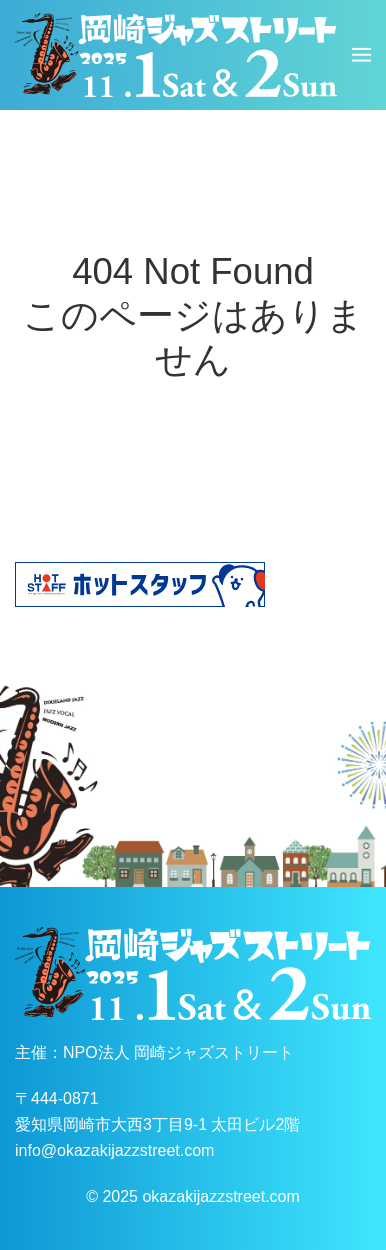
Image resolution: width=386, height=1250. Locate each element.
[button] (361, 55)
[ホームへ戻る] (176, 55)
